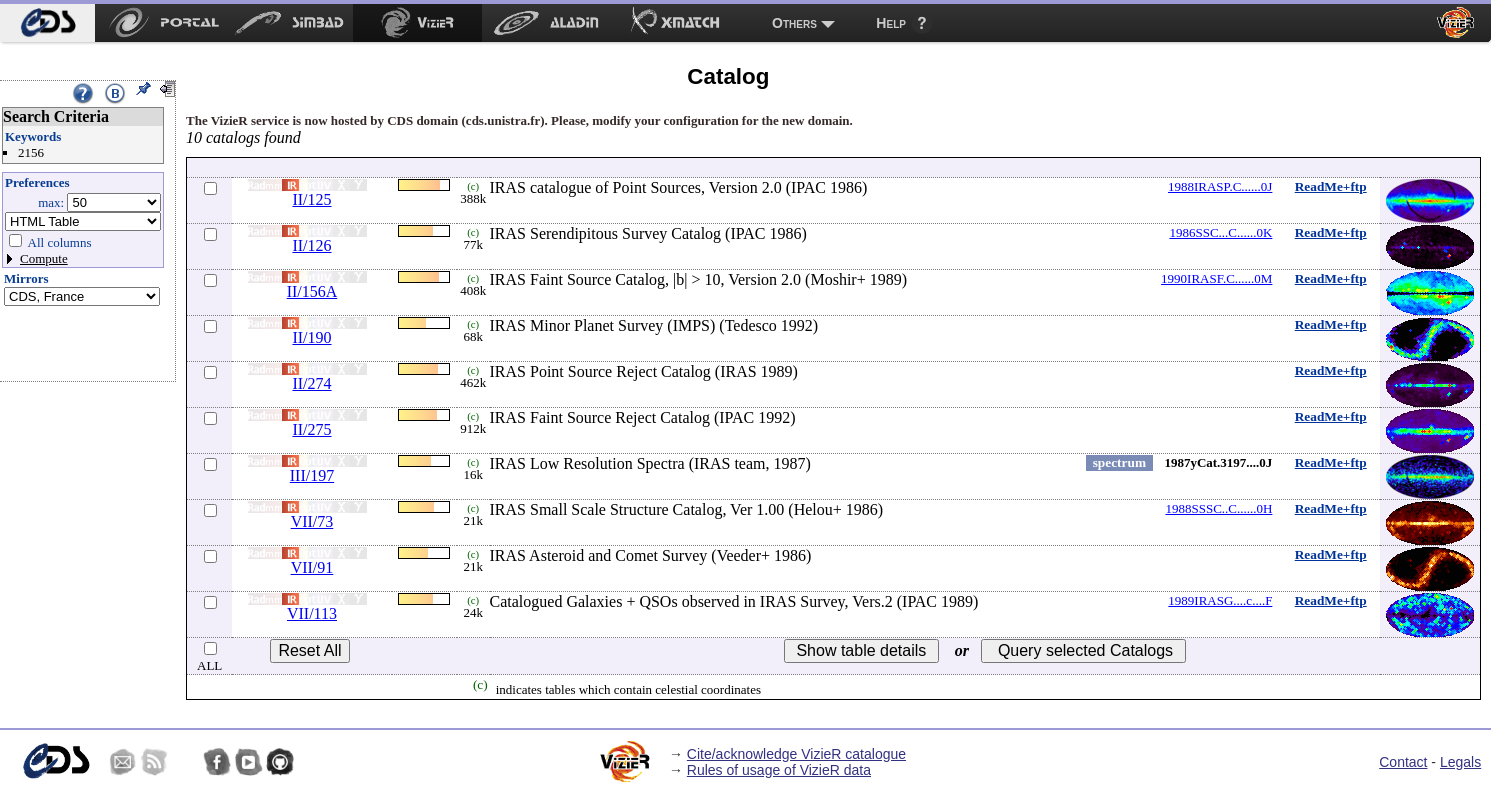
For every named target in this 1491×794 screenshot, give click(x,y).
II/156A (312, 291)
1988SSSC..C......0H (1218, 508)
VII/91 (312, 567)
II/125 (311, 199)
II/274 (311, 383)
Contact (1403, 762)
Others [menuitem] (794, 23)
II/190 (311, 337)
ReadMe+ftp (1331, 186)
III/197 (312, 475)
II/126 (311, 245)
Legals (1460, 762)
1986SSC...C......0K (1220, 232)
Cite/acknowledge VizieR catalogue (796, 754)
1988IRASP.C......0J (1220, 186)
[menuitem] (47, 23)
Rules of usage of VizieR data (779, 770)
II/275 (311, 429)
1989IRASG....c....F (1220, 600)
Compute (44, 258)
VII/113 (312, 613)
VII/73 (312, 521)
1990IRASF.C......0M (1216, 278)
